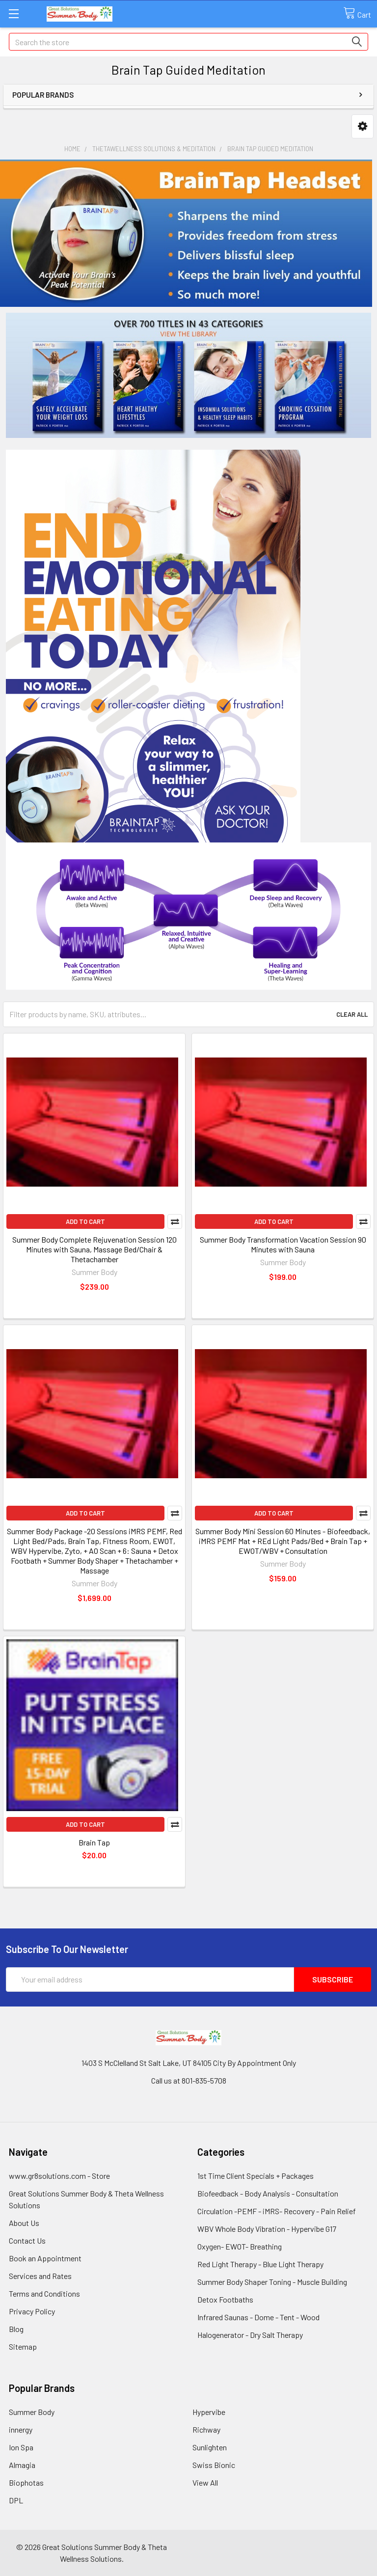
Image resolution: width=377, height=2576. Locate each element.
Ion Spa (21, 2447)
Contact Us (27, 2240)
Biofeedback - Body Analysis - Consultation (267, 2193)
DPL (16, 2500)
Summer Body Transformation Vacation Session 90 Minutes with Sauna (283, 1244)
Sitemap (23, 2346)
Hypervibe (208, 2411)
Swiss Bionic (213, 2464)
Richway (206, 2429)
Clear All (352, 1014)
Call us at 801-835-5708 (188, 2080)
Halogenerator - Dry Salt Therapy (250, 2334)
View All (205, 2482)
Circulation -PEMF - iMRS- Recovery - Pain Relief (276, 2211)
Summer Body (31, 2411)
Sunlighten (209, 2447)
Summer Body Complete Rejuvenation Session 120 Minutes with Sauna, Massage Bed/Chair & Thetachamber (94, 1249)
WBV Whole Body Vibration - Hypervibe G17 (266, 2228)
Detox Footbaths (225, 2299)
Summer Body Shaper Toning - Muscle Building (272, 2281)
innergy (20, 2429)
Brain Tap (94, 1842)
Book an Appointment (45, 2258)
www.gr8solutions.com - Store (59, 2175)
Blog (16, 2328)
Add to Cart (85, 1221)
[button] (362, 126)
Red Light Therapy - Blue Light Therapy (260, 2264)
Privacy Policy (32, 2311)
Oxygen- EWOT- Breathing (239, 2246)
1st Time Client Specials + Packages (255, 2175)
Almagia (22, 2464)
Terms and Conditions (44, 2293)
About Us (24, 2222)
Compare (174, 1221)
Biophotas (26, 2482)
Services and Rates (40, 2275)
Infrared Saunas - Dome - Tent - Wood (258, 2317)
